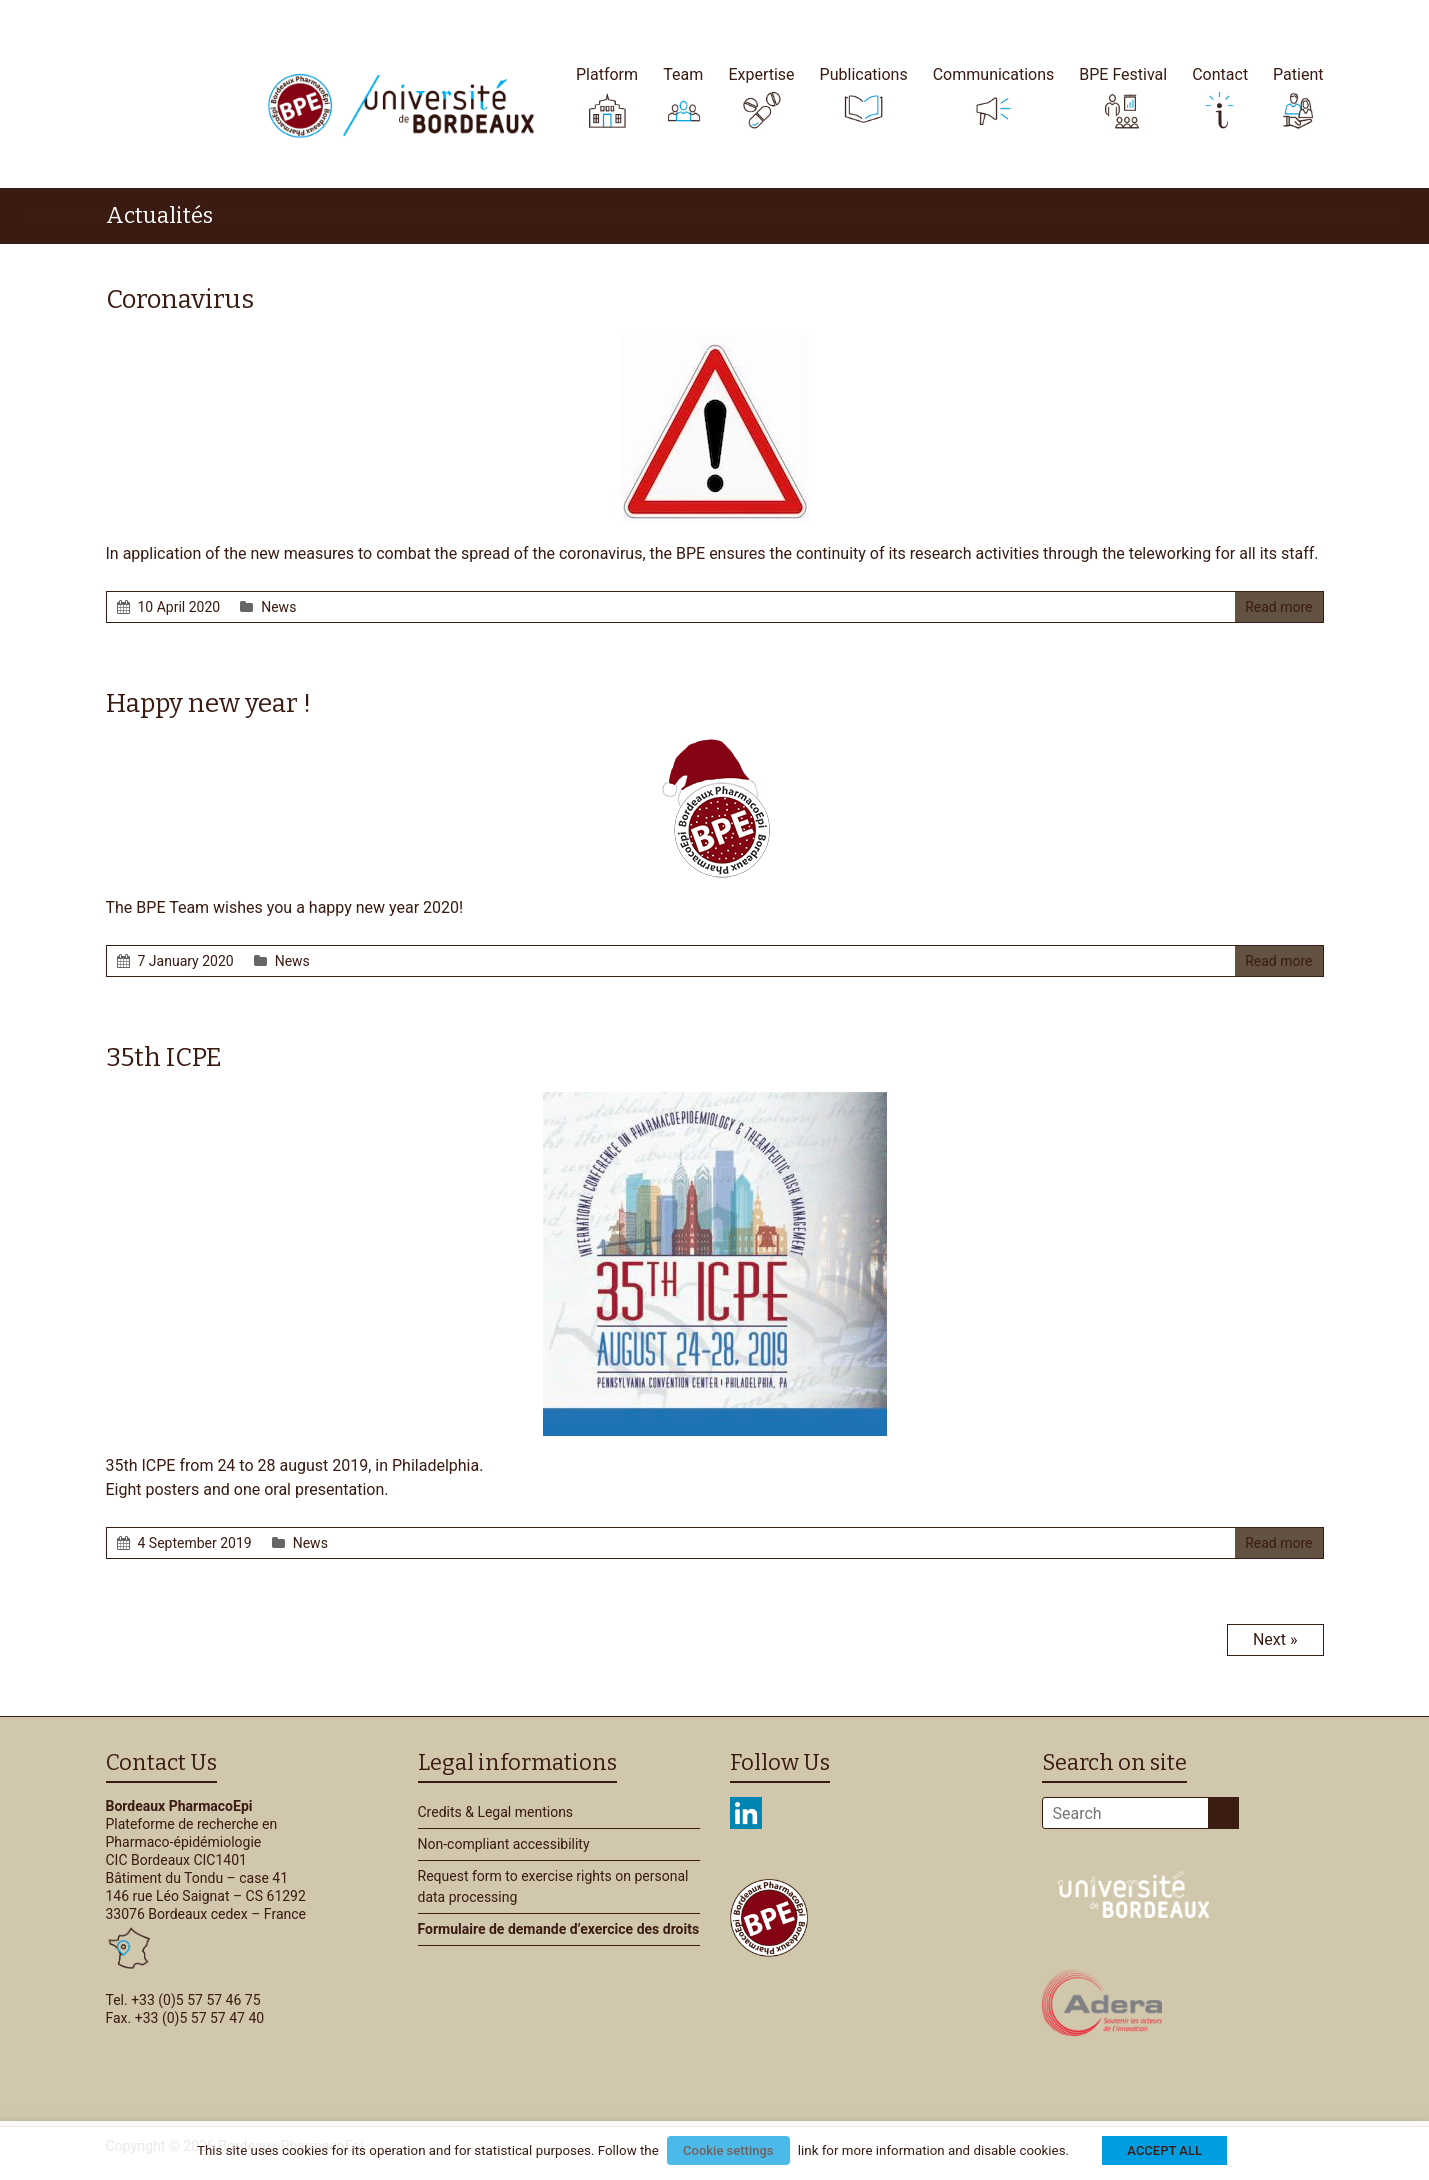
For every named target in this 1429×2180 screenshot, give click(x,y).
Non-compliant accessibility (504, 1844)
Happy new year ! (208, 703)
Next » (1275, 1639)
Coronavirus (180, 299)
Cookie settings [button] (728, 2150)
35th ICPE (164, 1057)
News (278, 607)
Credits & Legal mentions (496, 1812)
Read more (1278, 607)
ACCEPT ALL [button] (1164, 2150)
